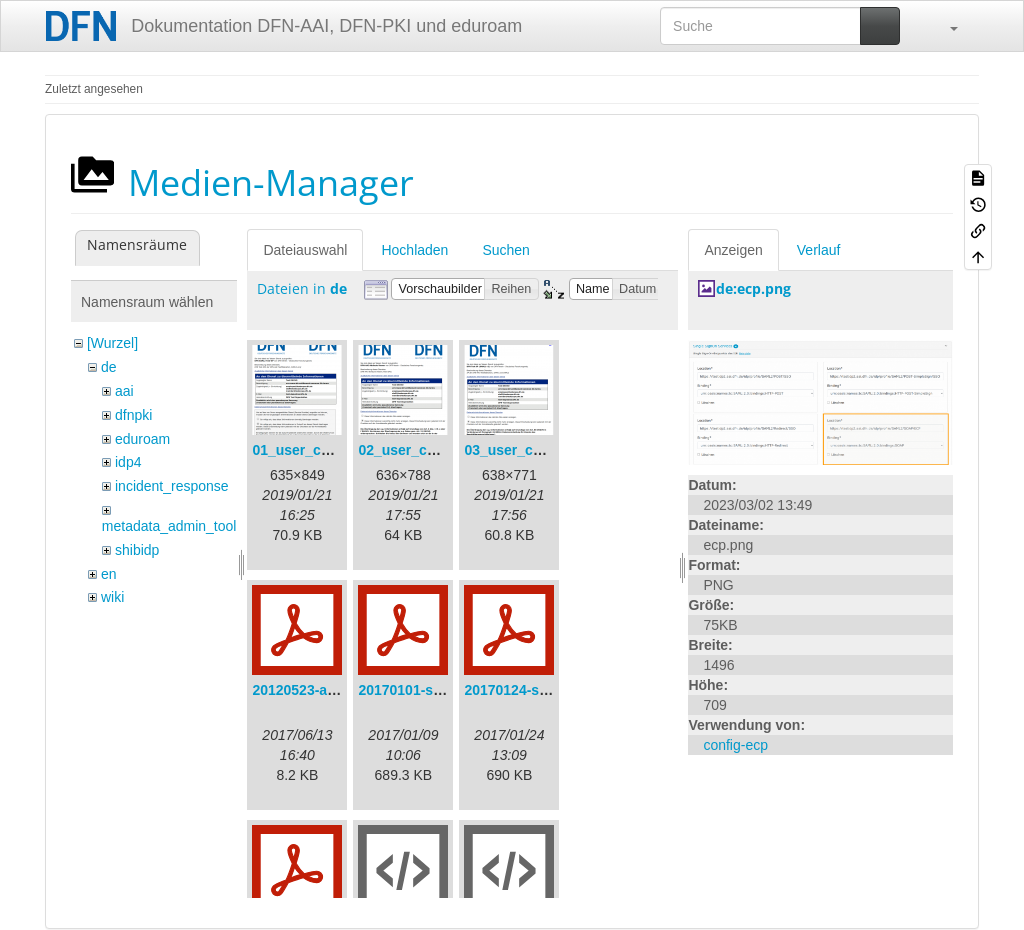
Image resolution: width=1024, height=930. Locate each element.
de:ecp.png (753, 288)
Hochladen (414, 250)
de (109, 367)
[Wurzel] (112, 343)
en (109, 574)
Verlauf (819, 250)
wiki (112, 597)
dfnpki (133, 415)
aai (124, 391)
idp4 (128, 462)
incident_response (172, 486)
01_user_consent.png (324, 450)
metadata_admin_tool (169, 526)
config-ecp (735, 745)
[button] (944, 26)
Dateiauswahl (305, 250)
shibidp (137, 550)
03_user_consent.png (536, 450)
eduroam (142, 439)
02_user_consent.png (430, 450)
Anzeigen (733, 250)
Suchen (505, 250)
